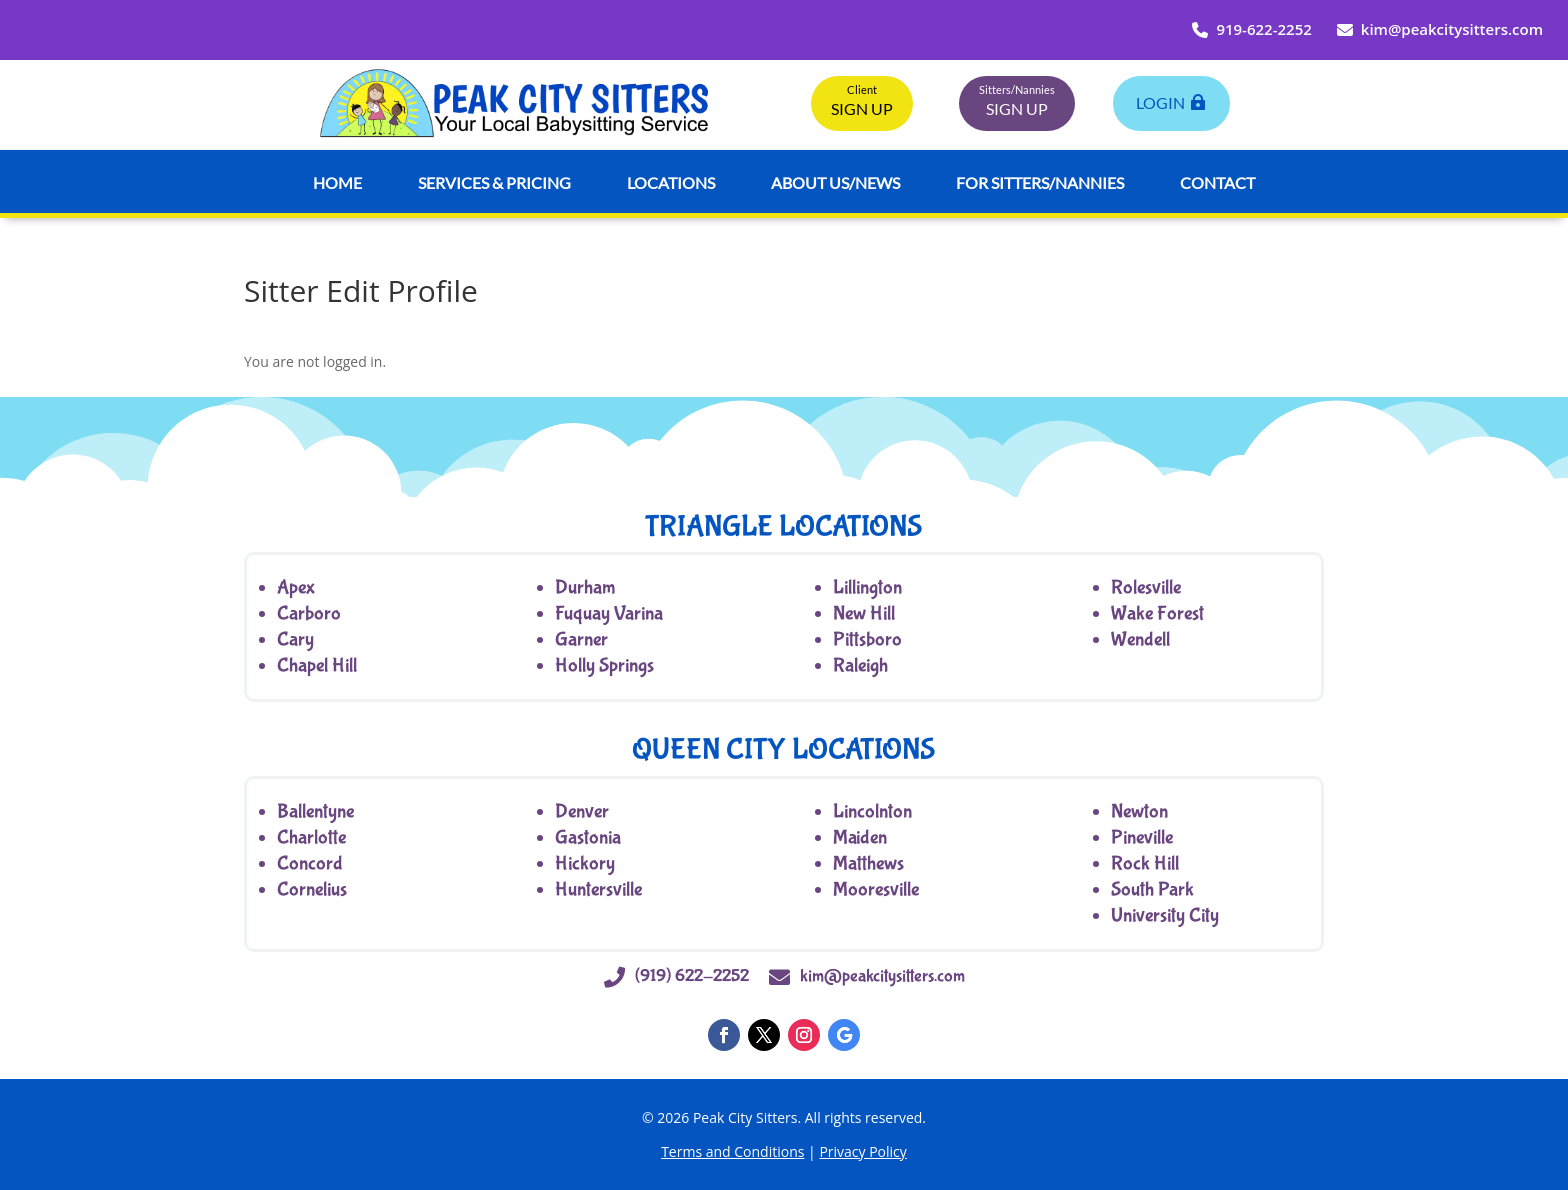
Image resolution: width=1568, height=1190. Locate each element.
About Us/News (835, 182)
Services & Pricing (494, 182)
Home (337, 182)
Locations (671, 182)
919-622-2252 (1251, 29)
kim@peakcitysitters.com (1440, 29)
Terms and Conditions (732, 1151)
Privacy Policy (862, 1151)
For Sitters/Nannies (1040, 182)
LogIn (1160, 102)
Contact (1217, 182)
